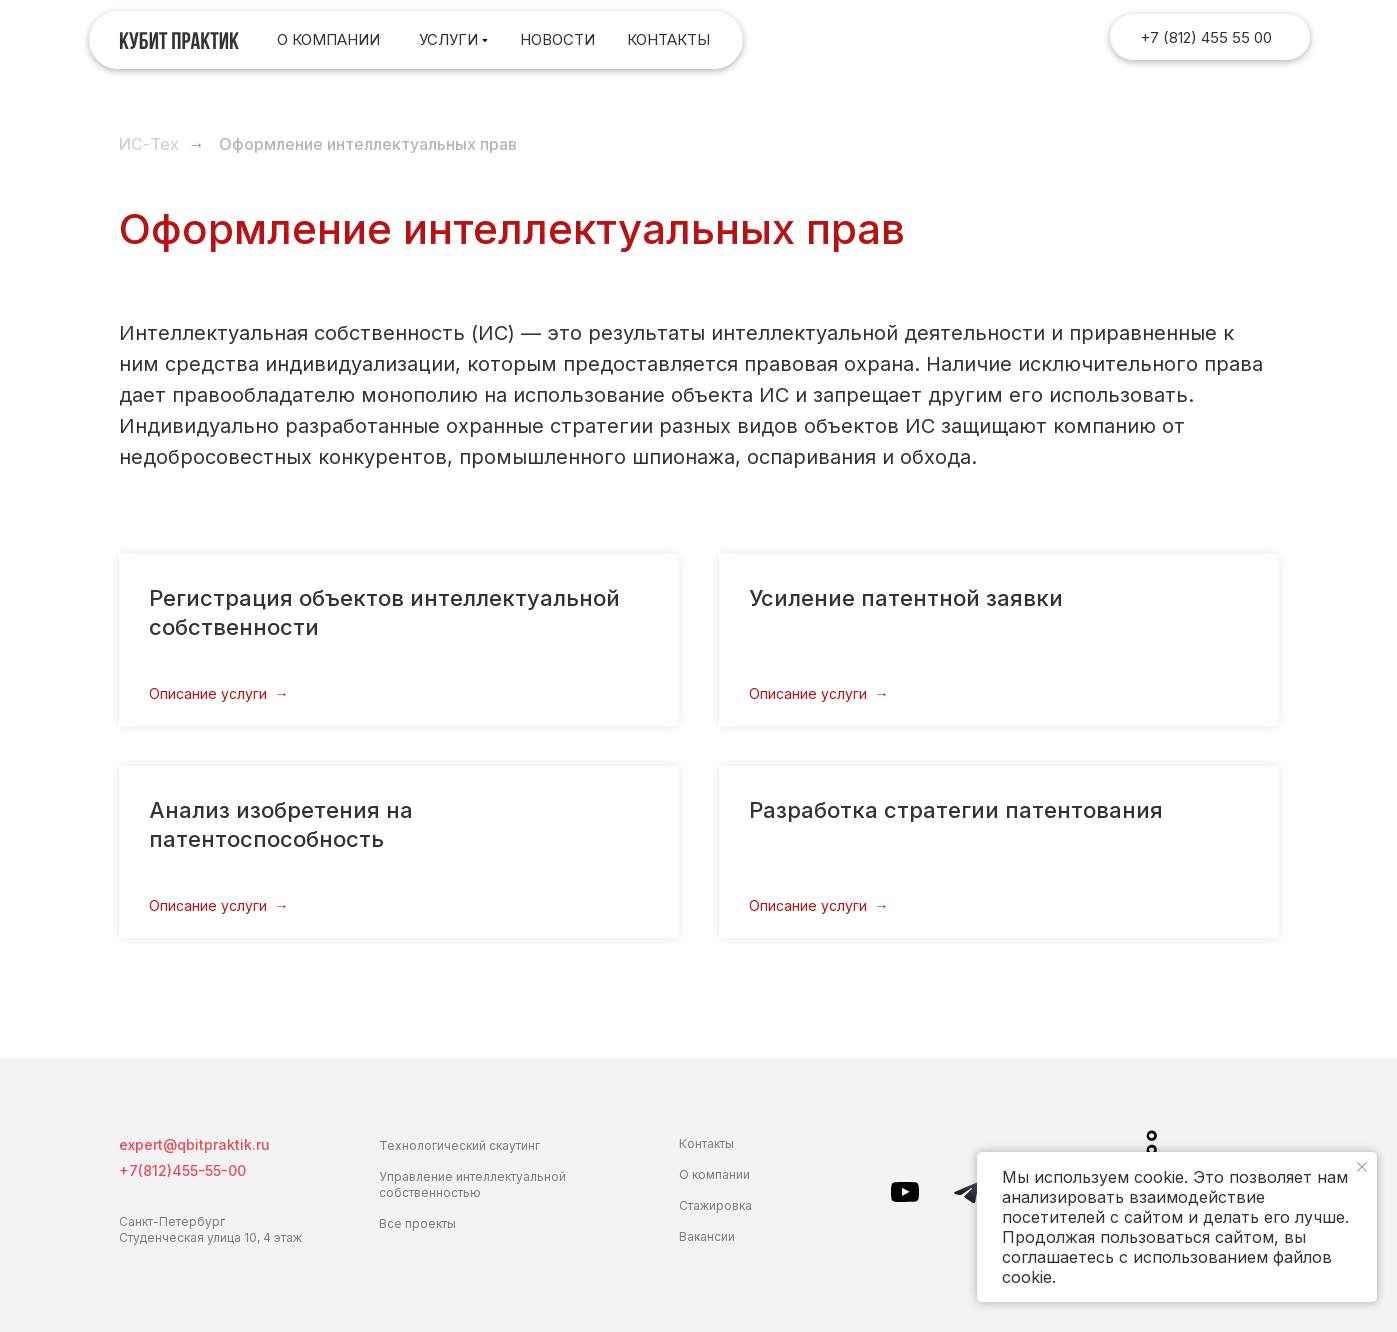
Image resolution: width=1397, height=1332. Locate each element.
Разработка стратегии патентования (956, 810)
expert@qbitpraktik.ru (194, 1144)
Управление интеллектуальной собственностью (472, 1184)
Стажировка (715, 1205)
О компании (328, 39)
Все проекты (417, 1223)
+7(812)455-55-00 (182, 1170)
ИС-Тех (149, 144)
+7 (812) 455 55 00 (1206, 37)
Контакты (706, 1143)
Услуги (448, 39)
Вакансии (707, 1236)
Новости (557, 39)
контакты (668, 39)
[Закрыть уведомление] (1362, 1167)
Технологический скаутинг (459, 1145)
